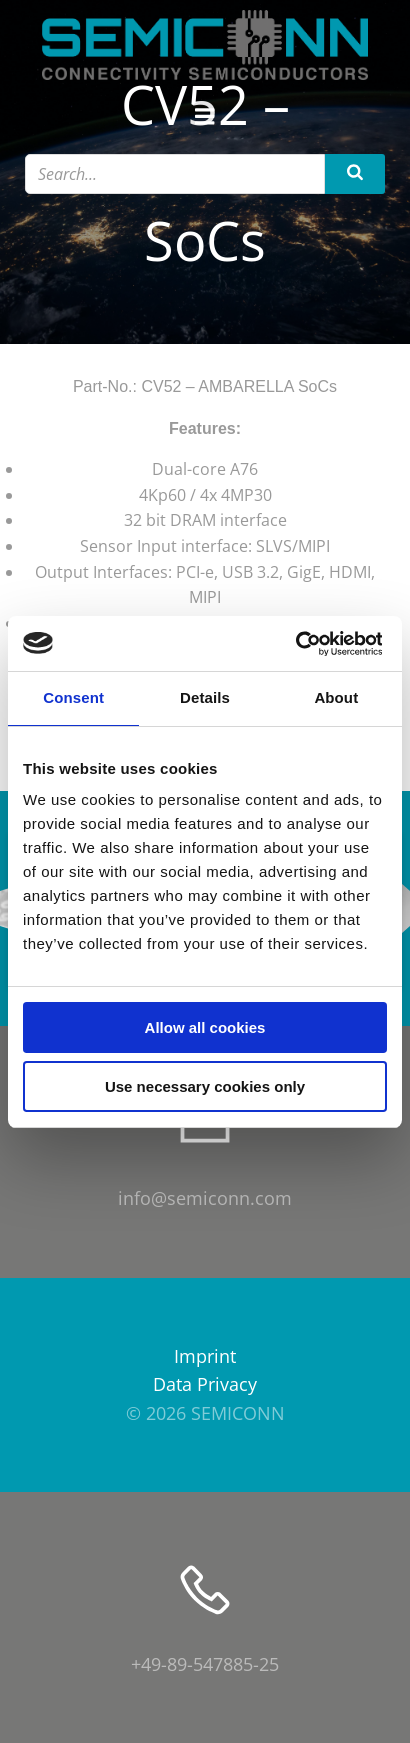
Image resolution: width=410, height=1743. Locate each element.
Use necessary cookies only (205, 1086)
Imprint (205, 1356)
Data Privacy (205, 1384)
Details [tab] (205, 697)
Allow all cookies (205, 1027)
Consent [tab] (73, 697)
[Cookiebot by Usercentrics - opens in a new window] (294, 644)
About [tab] (336, 697)
